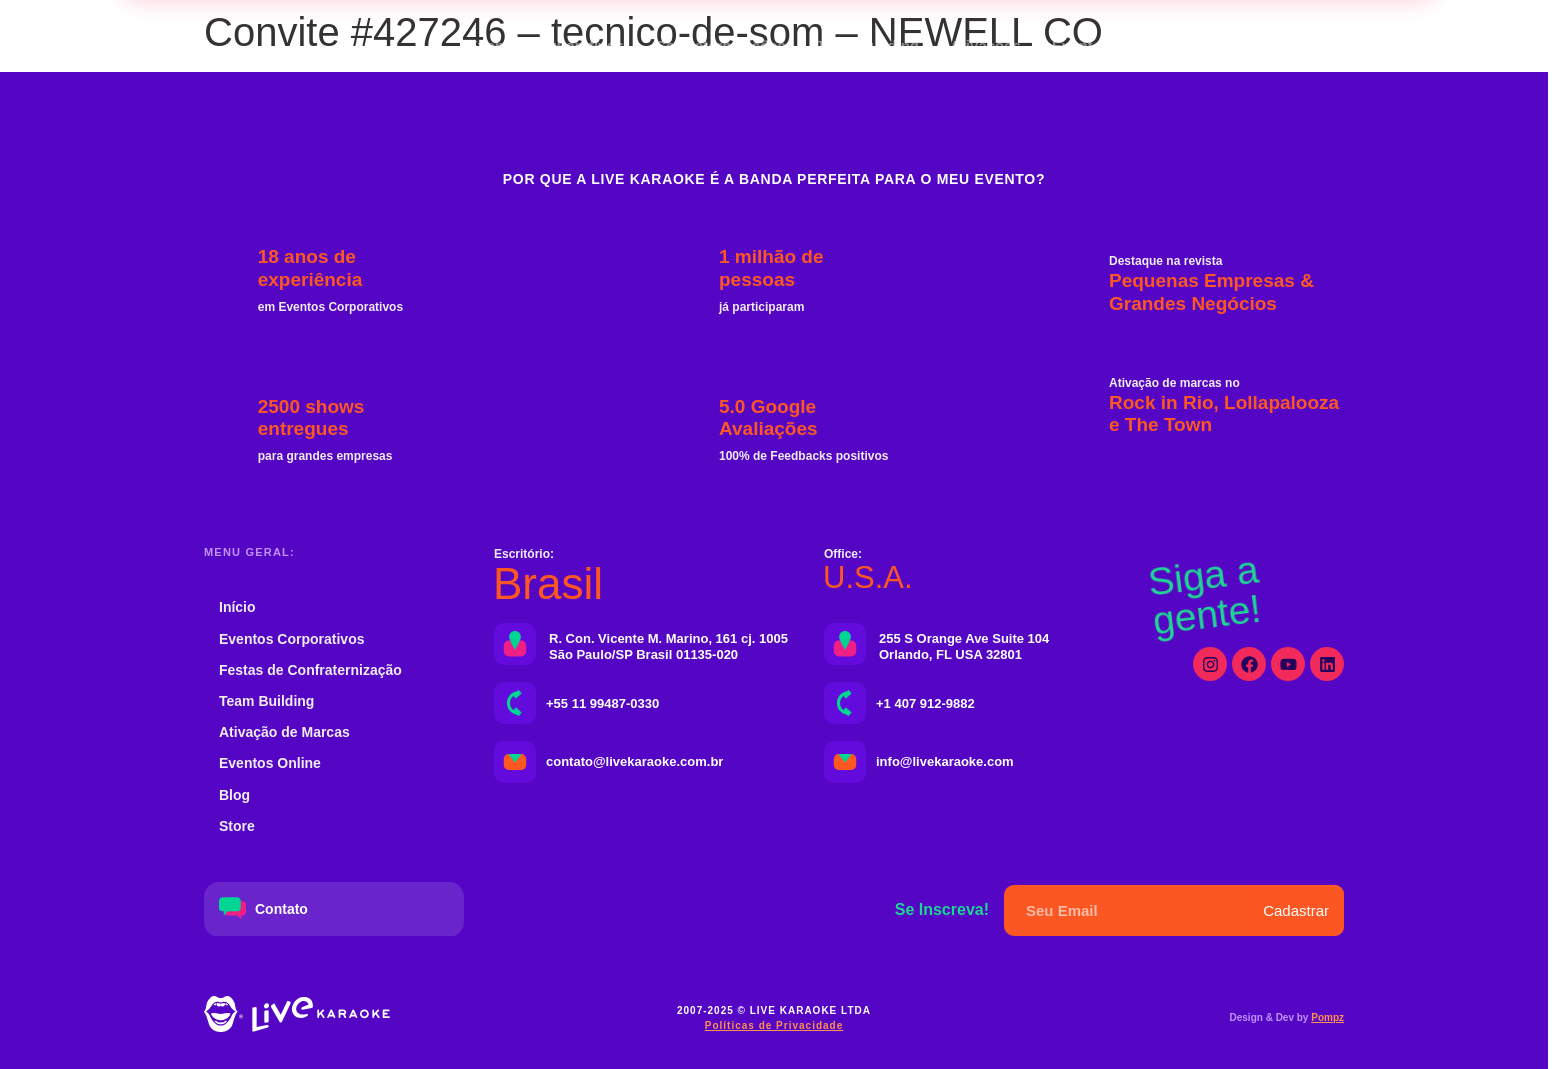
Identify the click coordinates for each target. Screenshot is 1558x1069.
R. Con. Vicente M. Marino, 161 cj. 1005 (668, 638)
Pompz (1327, 1017)
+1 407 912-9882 (925, 703)
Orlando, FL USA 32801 (950, 654)
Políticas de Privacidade (774, 1025)
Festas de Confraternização (310, 670)
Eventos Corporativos (546, 45)
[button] (1291, 46)
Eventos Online (1106, 45)
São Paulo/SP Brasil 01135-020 (643, 654)
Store (237, 826)
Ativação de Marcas (284, 732)
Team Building (868, 45)
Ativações (985, 45)
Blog (234, 795)
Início (237, 607)
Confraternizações (720, 45)
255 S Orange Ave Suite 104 (964, 638)
